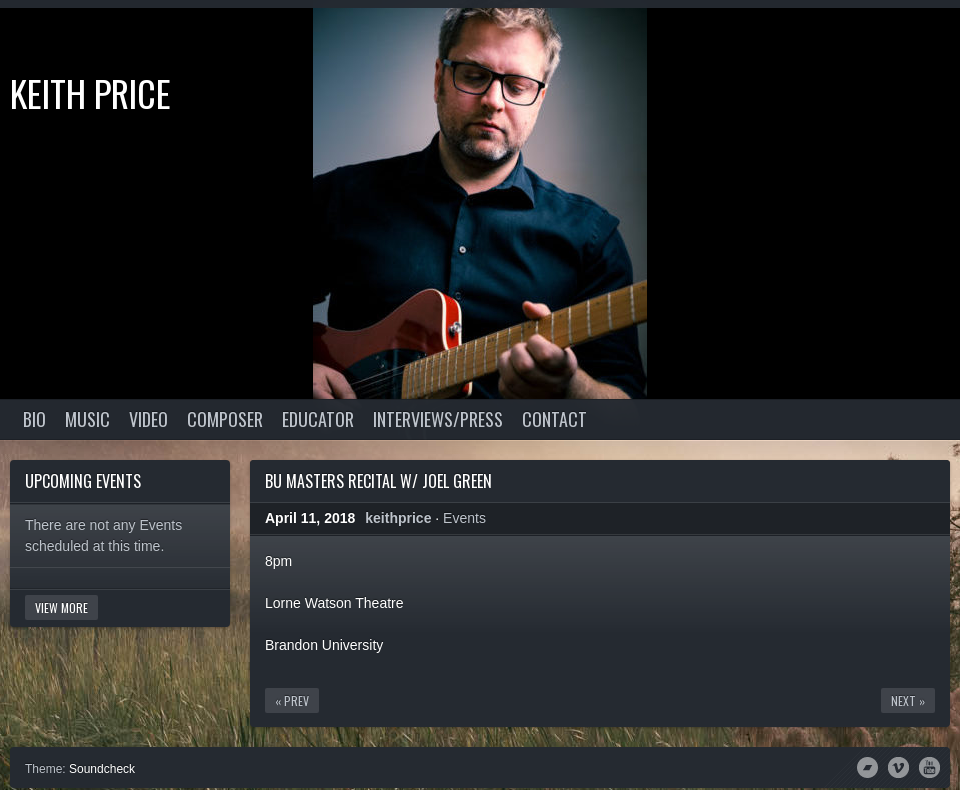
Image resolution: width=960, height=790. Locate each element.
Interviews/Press (438, 419)
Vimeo (898, 766)
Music (87, 419)
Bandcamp (867, 766)
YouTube (929, 766)
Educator (318, 419)
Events (464, 518)
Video (148, 419)
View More (61, 607)
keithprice (398, 518)
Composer (225, 419)
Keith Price (90, 92)
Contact (554, 419)
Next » (908, 700)
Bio (34, 419)
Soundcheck (102, 769)
